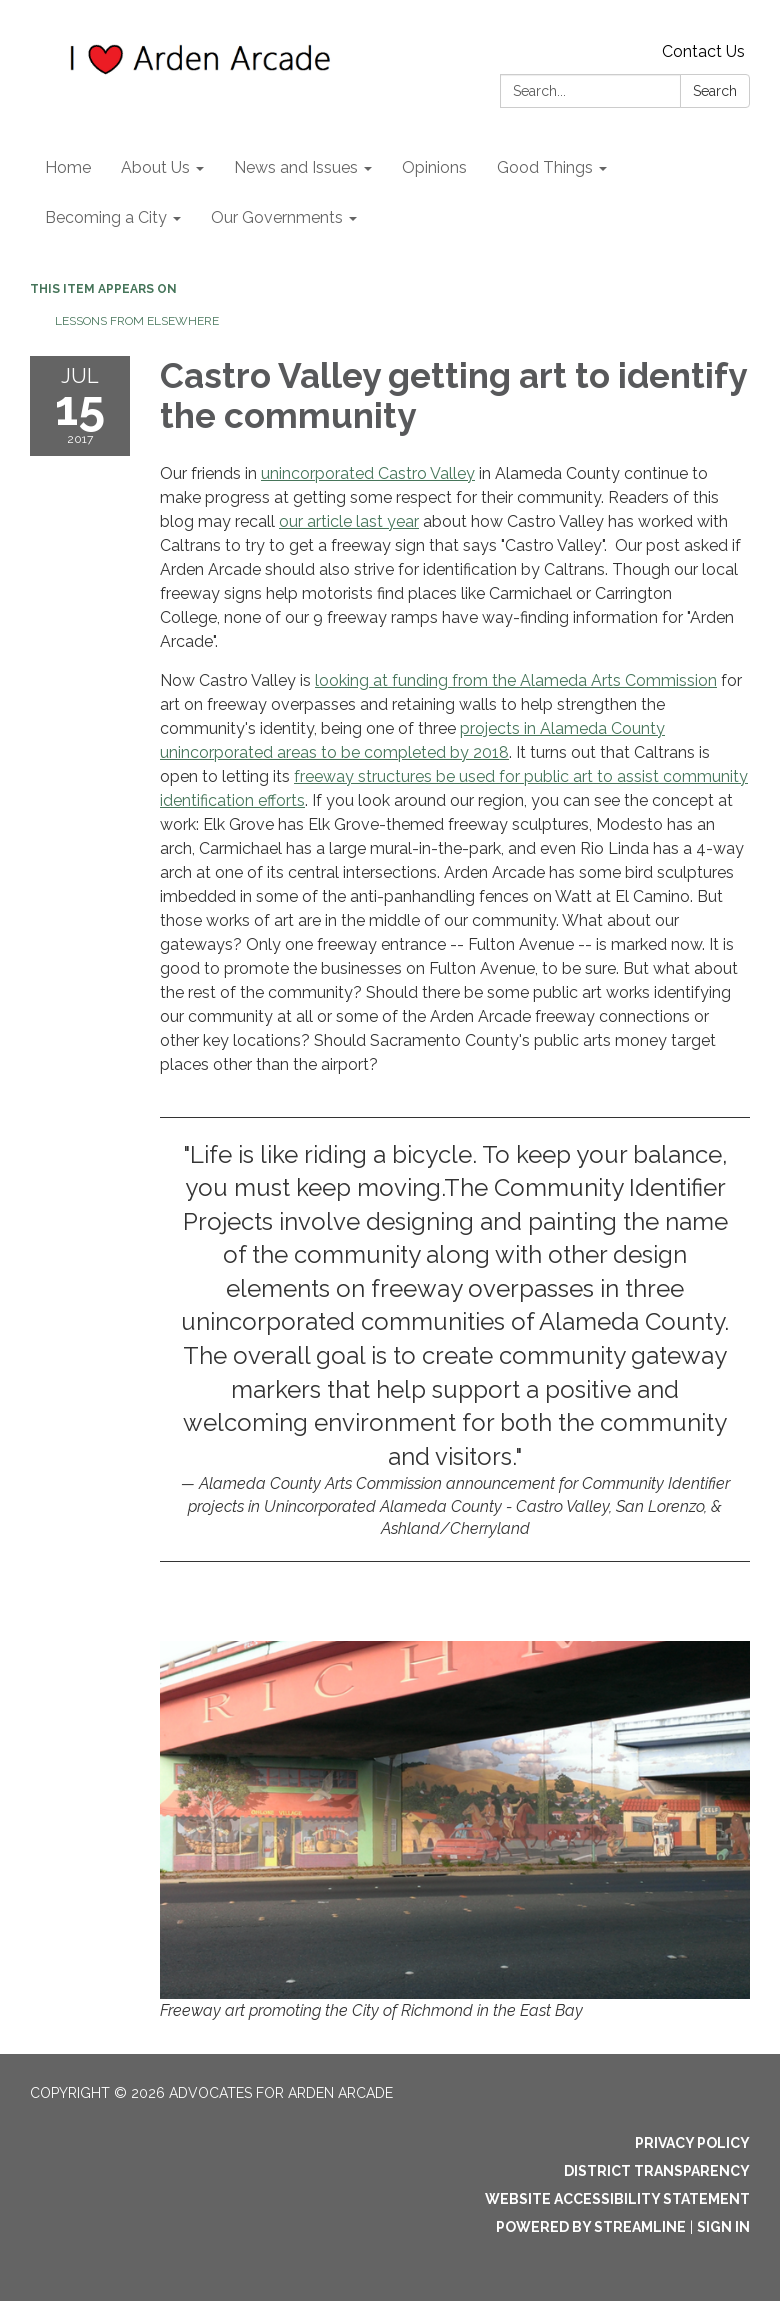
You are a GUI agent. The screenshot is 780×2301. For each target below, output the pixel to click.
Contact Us (703, 51)
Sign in (723, 2227)
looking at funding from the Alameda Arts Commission (516, 680)
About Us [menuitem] (155, 167)
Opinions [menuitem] (434, 167)
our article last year (349, 521)
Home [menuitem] (68, 167)
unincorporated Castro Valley (368, 473)
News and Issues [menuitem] (296, 167)
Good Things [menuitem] (545, 167)
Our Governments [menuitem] (277, 217)
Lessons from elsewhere (137, 321)
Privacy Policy (692, 2143)
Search (715, 91)
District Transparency (657, 2171)
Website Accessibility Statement (617, 2199)
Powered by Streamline (591, 2227)
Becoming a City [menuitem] (106, 217)
